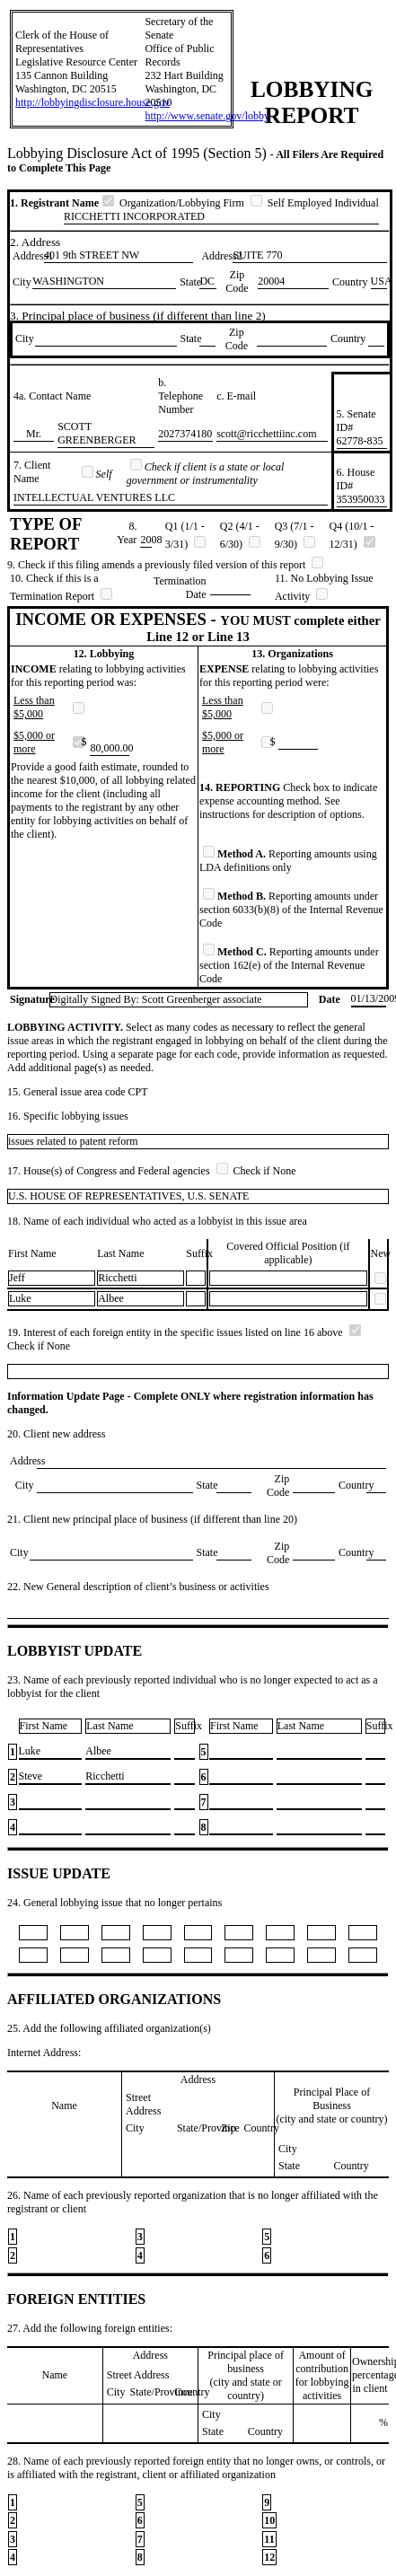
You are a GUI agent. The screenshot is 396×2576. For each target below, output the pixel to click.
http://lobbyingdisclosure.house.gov (92, 102)
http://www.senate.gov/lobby (207, 116)
